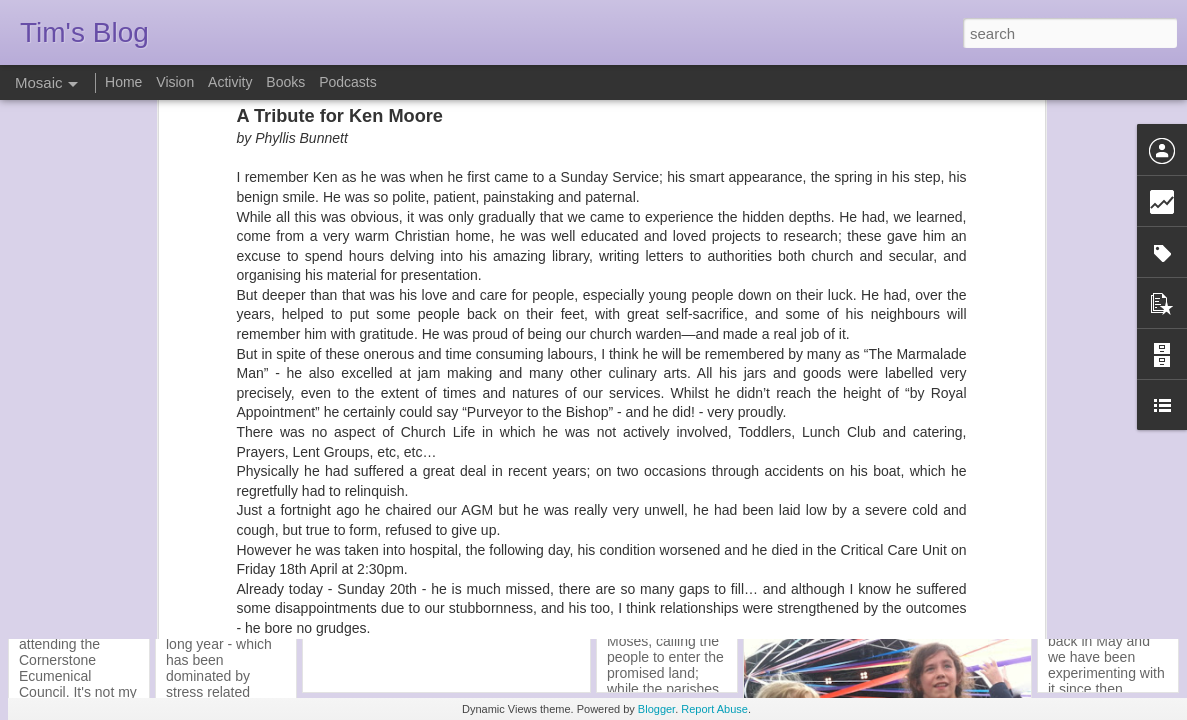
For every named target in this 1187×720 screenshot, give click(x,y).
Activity (230, 82)
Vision (175, 82)
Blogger (656, 709)
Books (285, 82)
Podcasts (348, 82)
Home (123, 82)
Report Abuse (714, 709)
